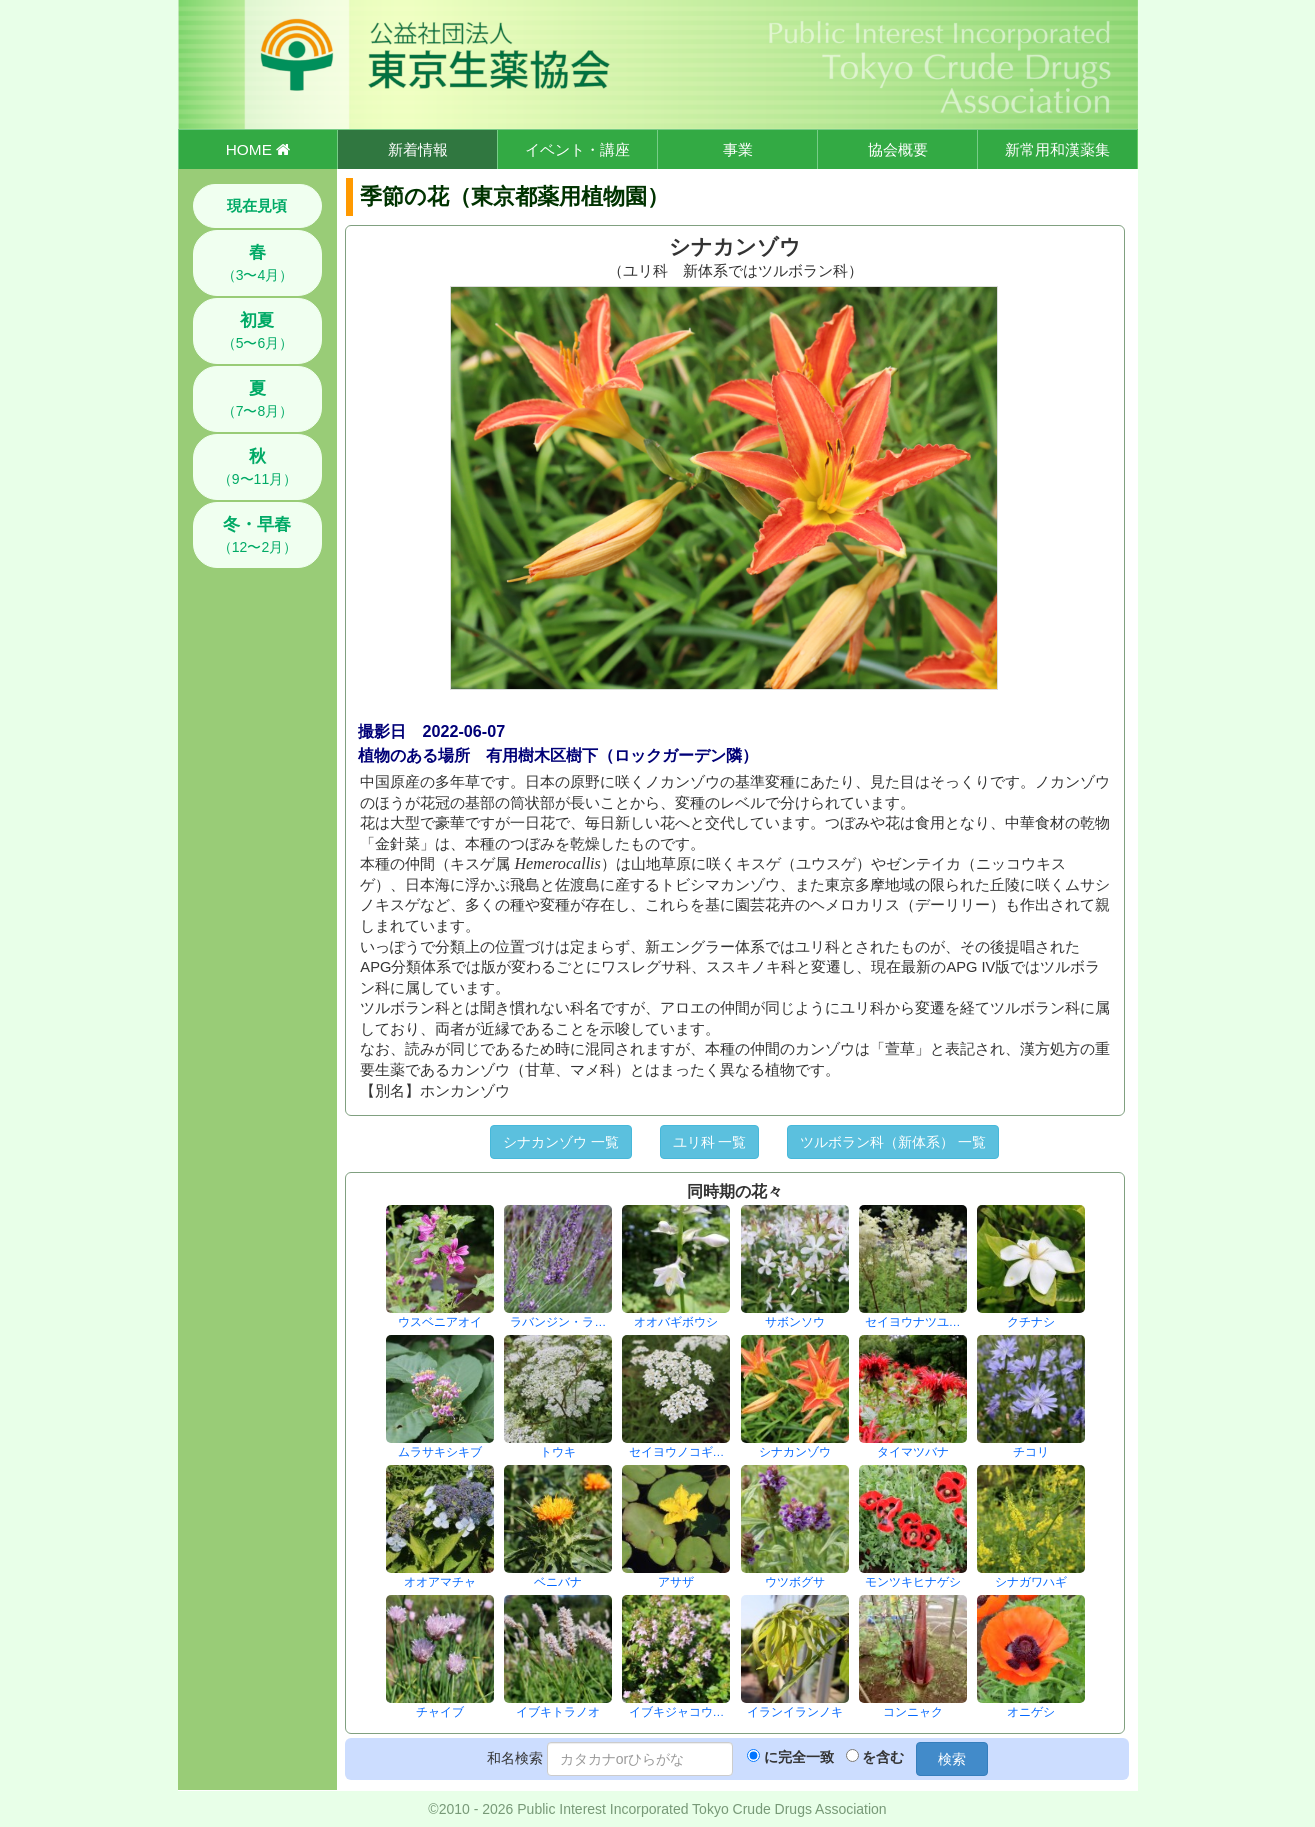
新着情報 (418, 149)
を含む (883, 1757)
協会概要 (898, 149)
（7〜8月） (258, 399)
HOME (258, 149)
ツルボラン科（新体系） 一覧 (893, 1142)
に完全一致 (799, 1757)
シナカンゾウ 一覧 (561, 1142)
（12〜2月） (257, 535)
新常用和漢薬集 (1057, 149)
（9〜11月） (257, 467)
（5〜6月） (258, 331)
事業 (738, 149)
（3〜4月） (258, 263)
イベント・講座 (577, 149)
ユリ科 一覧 (710, 1142)
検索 (952, 1759)
